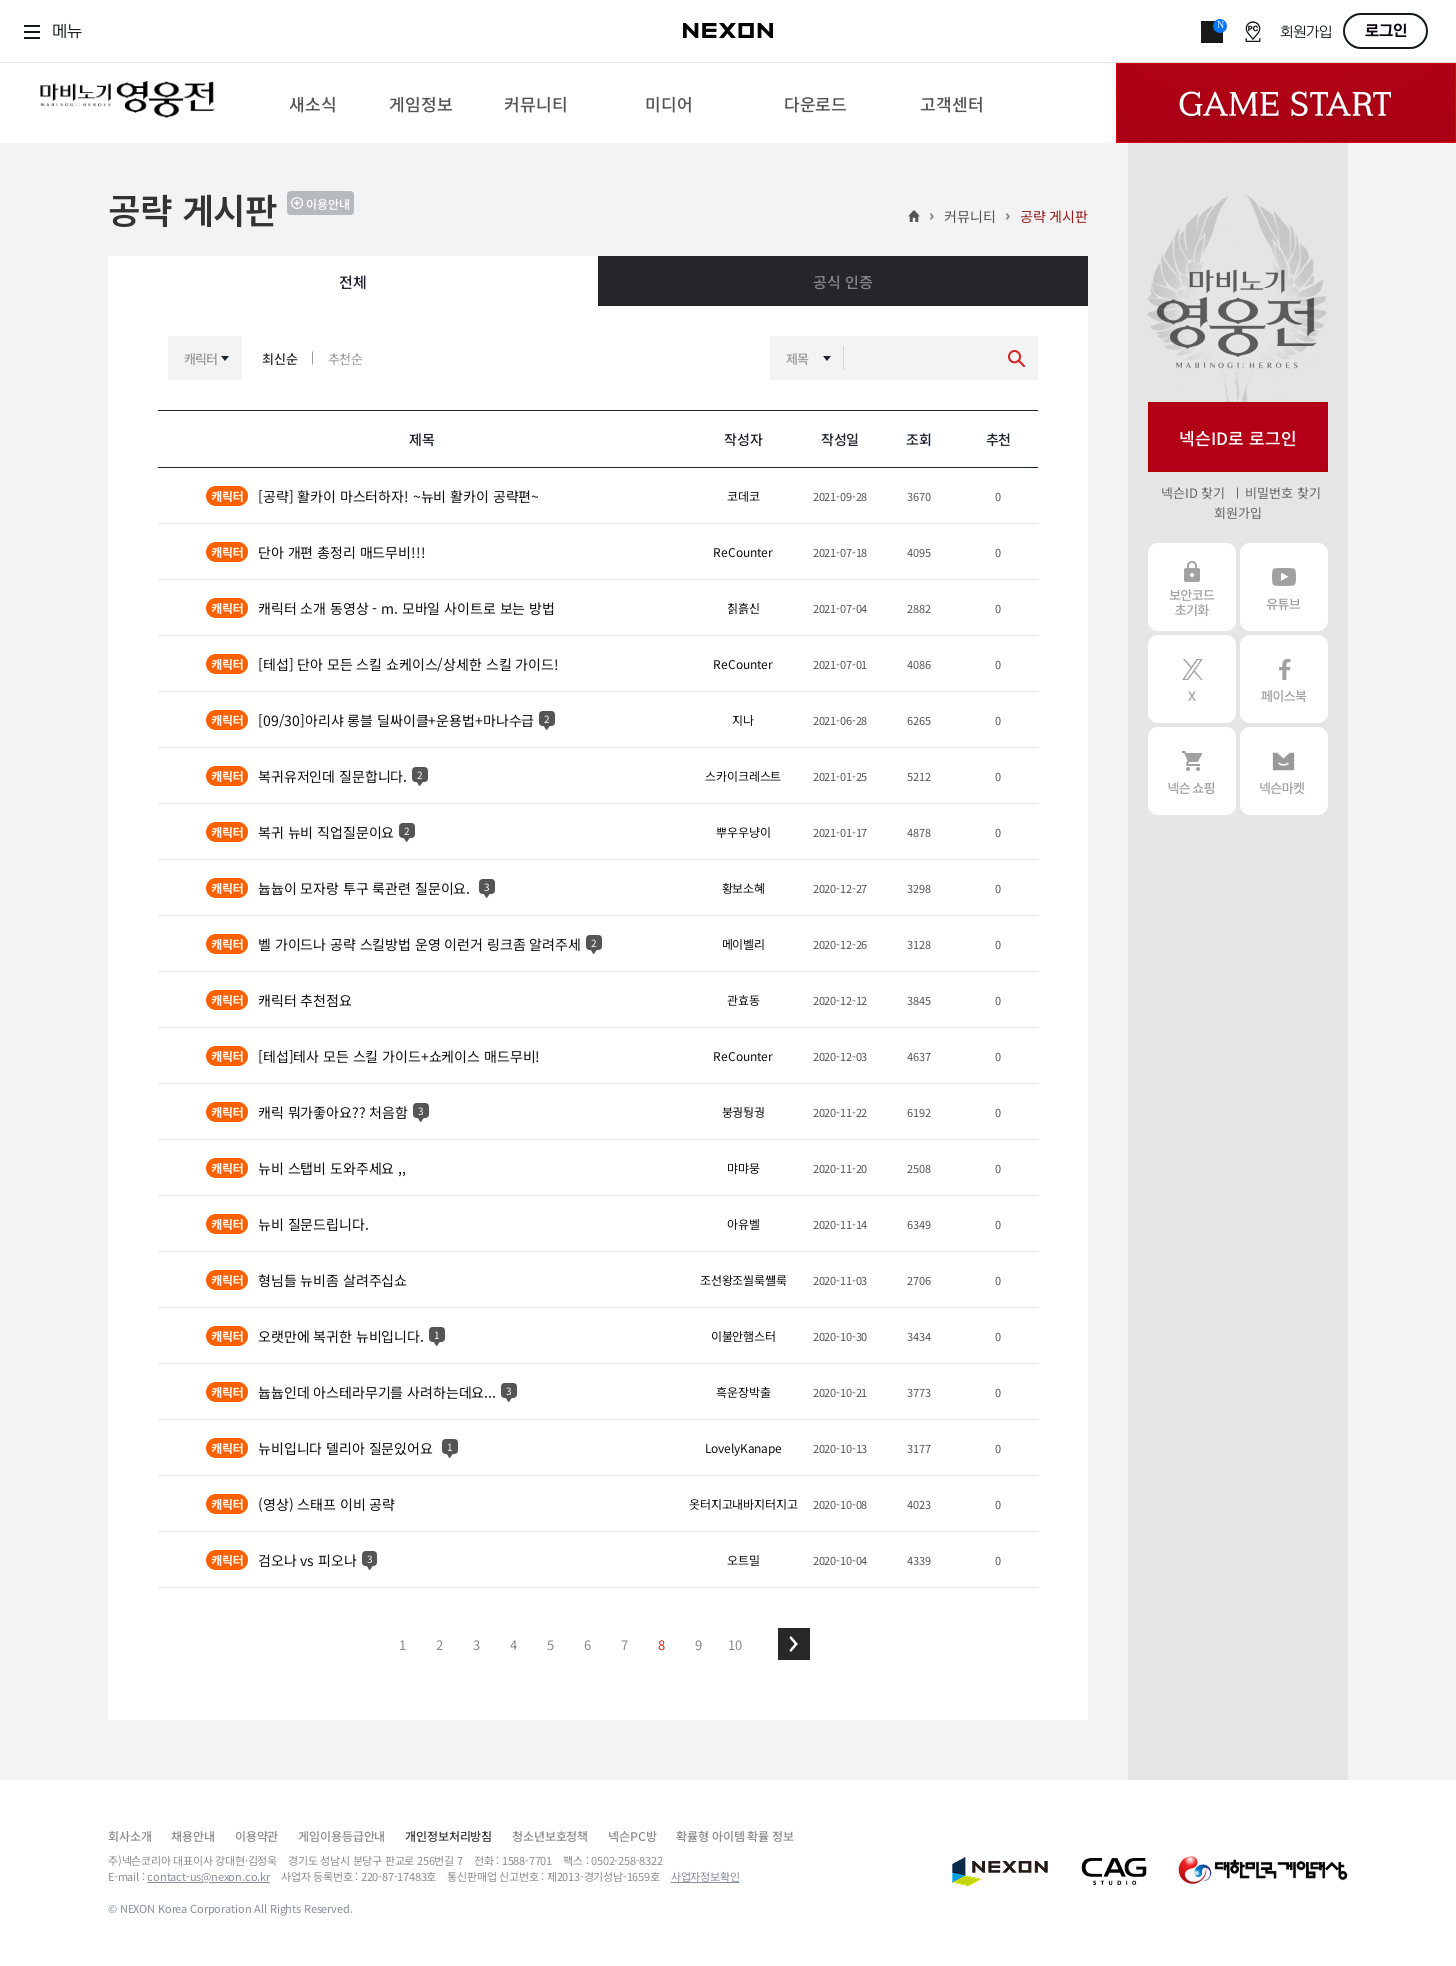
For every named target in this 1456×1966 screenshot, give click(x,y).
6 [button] (587, 1644)
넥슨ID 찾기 (1193, 492)
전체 (353, 281)
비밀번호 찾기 (1282, 492)
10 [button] (735, 1644)
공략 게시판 (1054, 216)
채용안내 (192, 1835)
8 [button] (661, 1644)
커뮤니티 (969, 216)
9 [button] (698, 1644)
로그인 (1386, 31)
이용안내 (328, 203)
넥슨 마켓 (1284, 771)
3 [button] (476, 1644)
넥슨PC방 (632, 1835)
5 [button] (550, 1644)
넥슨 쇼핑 (1192, 771)
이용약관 (256, 1835)
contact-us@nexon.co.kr (208, 1876)
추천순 (346, 358)
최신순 (280, 358)
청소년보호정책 (550, 1835)
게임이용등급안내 (341, 1835)
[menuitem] (312, 103)
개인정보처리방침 (448, 1835)
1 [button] (402, 1644)
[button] (794, 1644)
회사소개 (129, 1835)
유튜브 (1284, 587)
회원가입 (1306, 32)
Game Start (1286, 103)
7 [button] (624, 1644)
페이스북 (1284, 679)
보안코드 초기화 (1192, 587)
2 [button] (439, 1644)
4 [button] (513, 1644)
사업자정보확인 (705, 1876)
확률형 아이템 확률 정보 (734, 1835)
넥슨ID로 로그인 (1238, 437)
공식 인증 (842, 281)
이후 (794, 1644)
